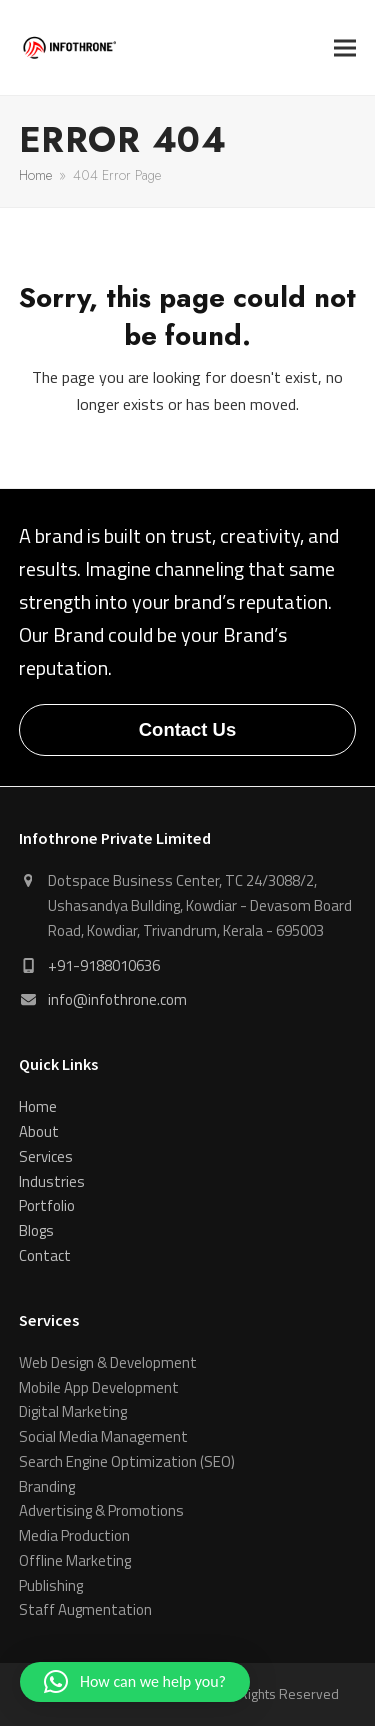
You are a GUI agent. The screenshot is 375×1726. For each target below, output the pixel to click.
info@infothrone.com (117, 999)
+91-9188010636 (104, 965)
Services (46, 1156)
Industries (52, 1181)
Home (38, 1106)
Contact (45, 1255)
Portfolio (47, 1205)
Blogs (36, 1230)
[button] (345, 47)
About (39, 1131)
